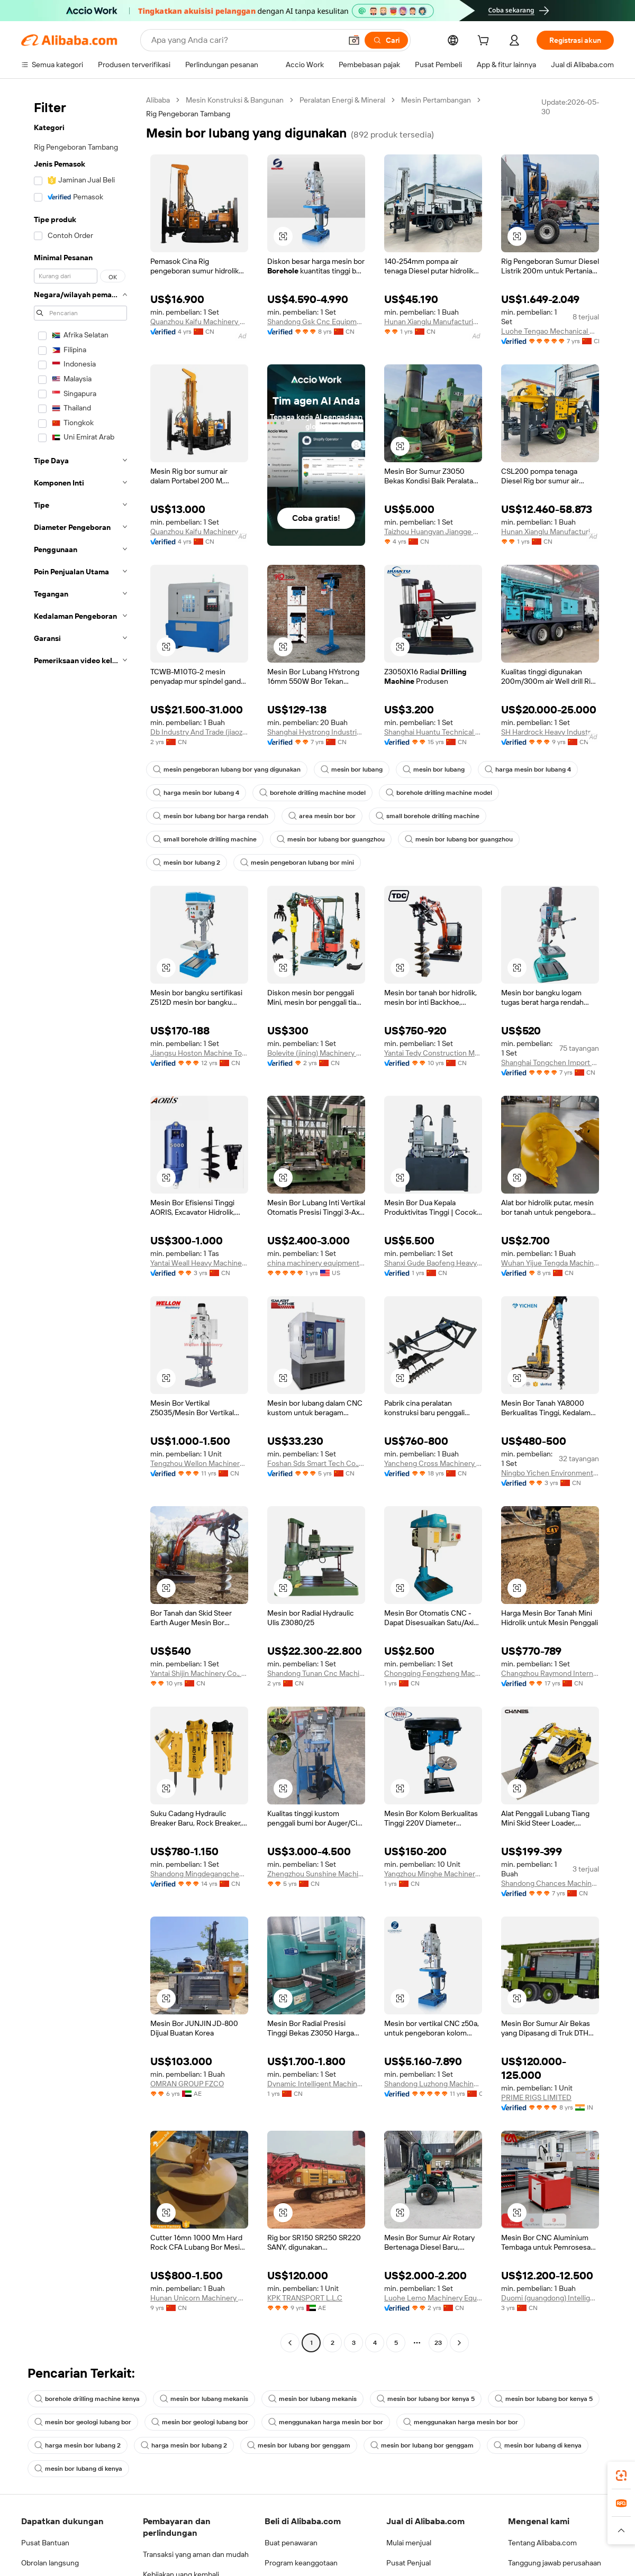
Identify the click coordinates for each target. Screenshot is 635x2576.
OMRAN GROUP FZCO (187, 2083)
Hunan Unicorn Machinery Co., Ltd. (199, 2298)
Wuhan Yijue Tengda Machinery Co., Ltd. (550, 1263)
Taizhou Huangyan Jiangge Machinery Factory (433, 531)
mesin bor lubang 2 (186, 862)
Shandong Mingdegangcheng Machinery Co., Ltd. (199, 1873)
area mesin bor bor (322, 816)
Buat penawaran (291, 2542)
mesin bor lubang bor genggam (298, 2445)
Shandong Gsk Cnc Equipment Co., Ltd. (316, 321)
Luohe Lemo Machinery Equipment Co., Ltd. (433, 2298)
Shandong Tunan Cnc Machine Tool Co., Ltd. (316, 1673)
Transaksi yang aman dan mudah (196, 2554)
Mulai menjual (408, 2542)
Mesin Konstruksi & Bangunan (235, 100)
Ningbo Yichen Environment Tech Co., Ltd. (550, 1473)
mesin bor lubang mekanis (204, 2399)
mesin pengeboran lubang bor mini (297, 862)
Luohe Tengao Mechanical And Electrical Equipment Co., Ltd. (550, 331)
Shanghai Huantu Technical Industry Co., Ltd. (433, 732)
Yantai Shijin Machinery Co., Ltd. (199, 1673)
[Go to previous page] (290, 2342)
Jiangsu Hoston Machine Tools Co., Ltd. (199, 1053)
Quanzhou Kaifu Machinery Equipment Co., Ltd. (199, 321)
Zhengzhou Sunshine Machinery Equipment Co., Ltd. (316, 1873)
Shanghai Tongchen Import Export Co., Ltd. (550, 1062)
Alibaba (158, 100)
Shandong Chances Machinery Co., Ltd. (550, 1883)
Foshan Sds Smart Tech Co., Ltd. (316, 1463)
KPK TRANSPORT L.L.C (304, 2298)
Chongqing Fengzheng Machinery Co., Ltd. (433, 1673)
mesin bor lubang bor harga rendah (210, 816)
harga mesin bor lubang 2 (77, 2445)
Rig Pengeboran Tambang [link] (188, 113)
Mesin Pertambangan (436, 100)
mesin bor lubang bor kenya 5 (426, 2399)
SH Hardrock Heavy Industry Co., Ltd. (550, 732)
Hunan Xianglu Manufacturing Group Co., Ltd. (433, 321)
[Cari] (386, 40)
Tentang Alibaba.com (542, 2542)
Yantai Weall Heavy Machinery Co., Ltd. (199, 1263)
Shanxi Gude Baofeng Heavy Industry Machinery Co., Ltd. (433, 1263)
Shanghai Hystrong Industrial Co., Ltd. (316, 732)
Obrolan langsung (50, 2563)
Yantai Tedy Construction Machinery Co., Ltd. (433, 1053)
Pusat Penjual (408, 2563)
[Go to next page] (459, 2342)
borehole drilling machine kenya (87, 2399)
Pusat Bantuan (45, 2542)
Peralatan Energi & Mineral (342, 100)
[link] (621, 2475)
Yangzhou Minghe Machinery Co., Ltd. (433, 1873)
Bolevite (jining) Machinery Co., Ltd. (316, 1053)
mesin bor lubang (352, 769)
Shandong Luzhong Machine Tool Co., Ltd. (433, 2083)
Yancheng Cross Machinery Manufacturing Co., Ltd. (433, 1463)
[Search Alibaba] (245, 40)
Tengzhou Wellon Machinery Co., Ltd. (199, 1463)
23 (438, 2342)
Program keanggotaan (301, 2563)
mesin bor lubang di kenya (538, 2445)
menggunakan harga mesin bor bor (325, 2422)
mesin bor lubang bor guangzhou (331, 839)
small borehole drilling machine (427, 816)
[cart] (485, 42)
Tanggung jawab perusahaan (554, 2563)
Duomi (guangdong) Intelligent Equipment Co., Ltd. (550, 2298)
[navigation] (80, 1223)
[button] (354, 40)
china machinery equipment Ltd (316, 1263)
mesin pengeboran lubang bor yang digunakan (227, 769)
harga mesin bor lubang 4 (528, 769)
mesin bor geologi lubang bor (82, 2422)
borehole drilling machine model (312, 793)
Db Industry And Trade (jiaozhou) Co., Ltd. (199, 732)
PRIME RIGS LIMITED (536, 2097)
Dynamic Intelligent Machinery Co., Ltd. (316, 2083)
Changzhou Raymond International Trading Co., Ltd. (550, 1673)
